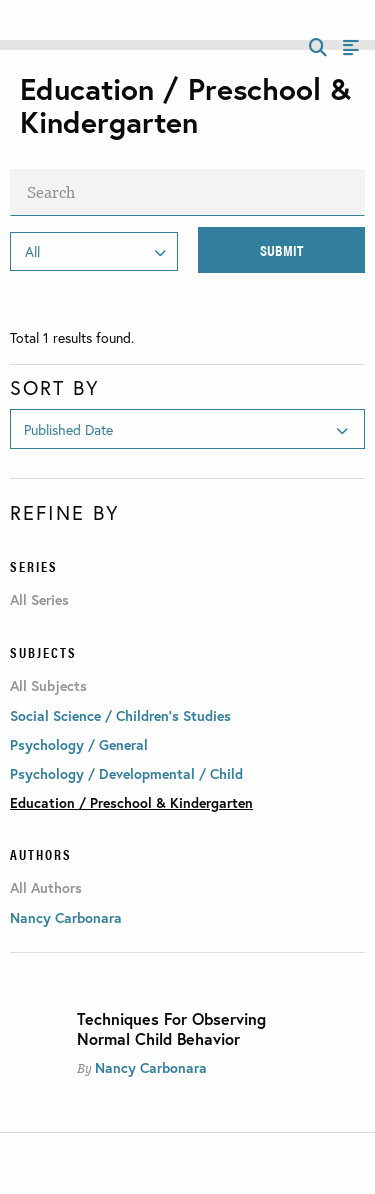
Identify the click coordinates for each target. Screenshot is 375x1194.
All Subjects (48, 686)
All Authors (46, 888)
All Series (39, 600)
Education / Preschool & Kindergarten (131, 802)
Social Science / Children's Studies (120, 715)
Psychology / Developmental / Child (126, 773)
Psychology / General (79, 744)
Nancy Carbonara (151, 1067)
